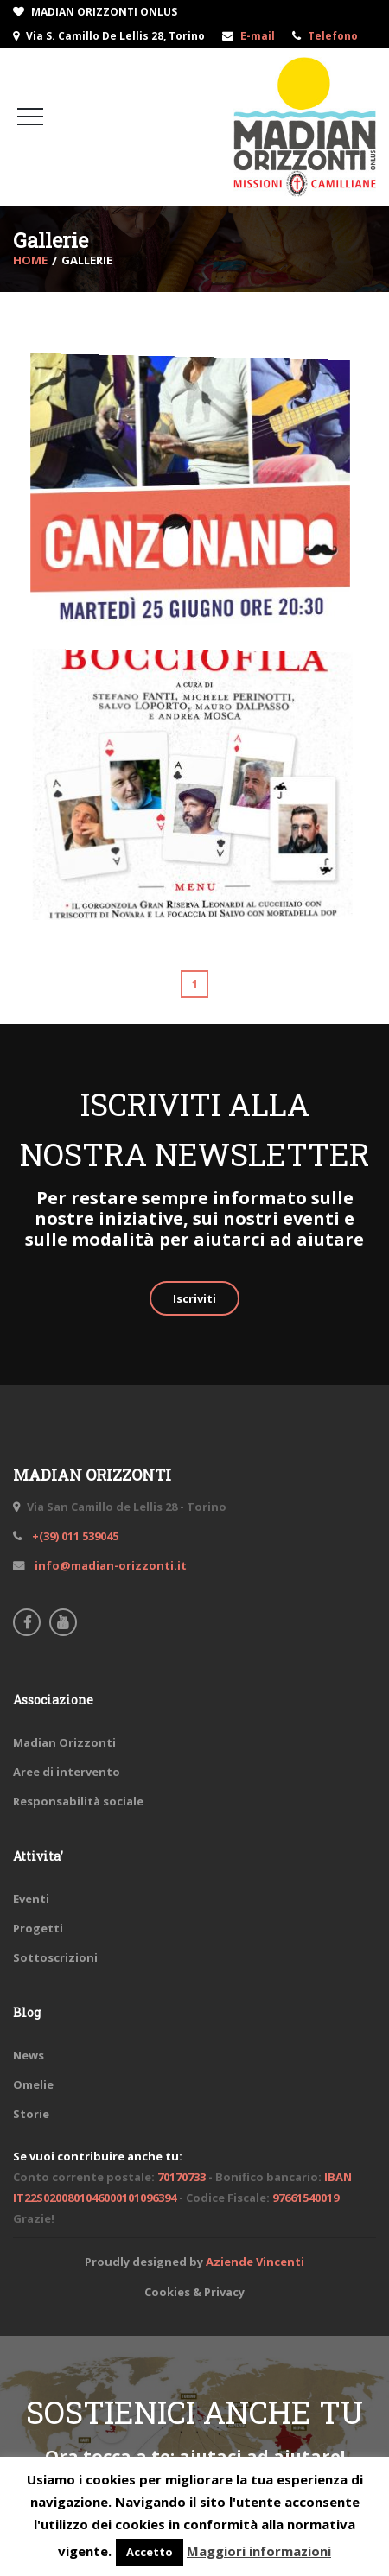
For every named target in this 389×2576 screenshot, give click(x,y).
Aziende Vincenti (255, 2261)
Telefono (333, 36)
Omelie (33, 2084)
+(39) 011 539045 (73, 1536)
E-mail (257, 36)
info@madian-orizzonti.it (109, 1565)
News (28, 2055)
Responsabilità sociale (78, 1801)
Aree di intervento (66, 1772)
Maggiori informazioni (259, 2551)
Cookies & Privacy (194, 2292)
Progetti (38, 1928)
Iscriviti (194, 1298)
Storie (31, 2114)
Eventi (31, 1899)
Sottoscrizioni (55, 1957)
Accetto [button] (149, 2552)
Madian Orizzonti (64, 1742)
